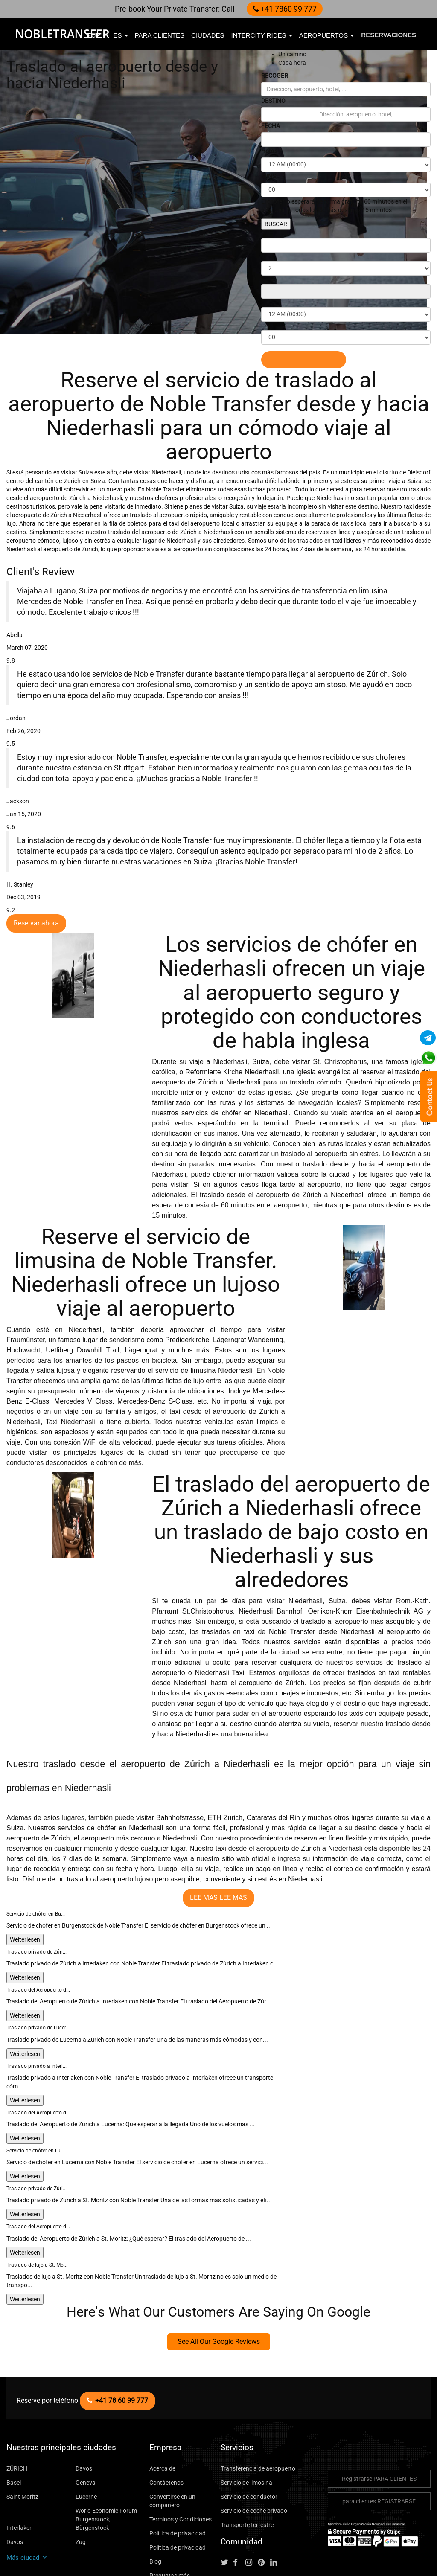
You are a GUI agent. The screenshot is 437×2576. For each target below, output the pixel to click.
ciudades (207, 35)
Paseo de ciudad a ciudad (179, 2525)
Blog (155, 2497)
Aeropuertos (326, 35)
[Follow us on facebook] (238, 2498)
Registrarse (379, 2414)
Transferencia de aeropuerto (254, 2404)
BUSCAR (276, 224)
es (120, 35)
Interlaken (18, 2454)
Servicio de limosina (245, 2418)
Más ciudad (25, 2484)
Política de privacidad (175, 2469)
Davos (83, 2404)
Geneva (85, 2418)
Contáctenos (164, 2418)
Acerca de (161, 2404)
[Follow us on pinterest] (263, 2498)
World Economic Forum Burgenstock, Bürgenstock (107, 2450)
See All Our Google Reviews (218, 2276)
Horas (269, 151)
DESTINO (274, 100)
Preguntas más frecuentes (179, 2511)
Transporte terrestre (244, 2460)
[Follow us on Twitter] (226, 2498)
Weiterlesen (24, 1891)
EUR (97, 35)
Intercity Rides (261, 35)
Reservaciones (388, 34)
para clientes (159, 35)
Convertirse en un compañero (170, 2436)
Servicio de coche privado (252, 2446)
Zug (81, 2469)
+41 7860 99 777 (281, 8)
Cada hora (290, 62)
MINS (269, 176)
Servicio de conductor (247, 2432)
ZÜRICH (17, 2404)
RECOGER (276, 75)
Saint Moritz (21, 2432)
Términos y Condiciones (178, 2454)
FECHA (271, 125)
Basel (13, 2418)
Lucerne (86, 2432)
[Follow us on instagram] (251, 2498)
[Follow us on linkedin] (276, 2498)
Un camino (291, 54)
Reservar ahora (34, 899)
